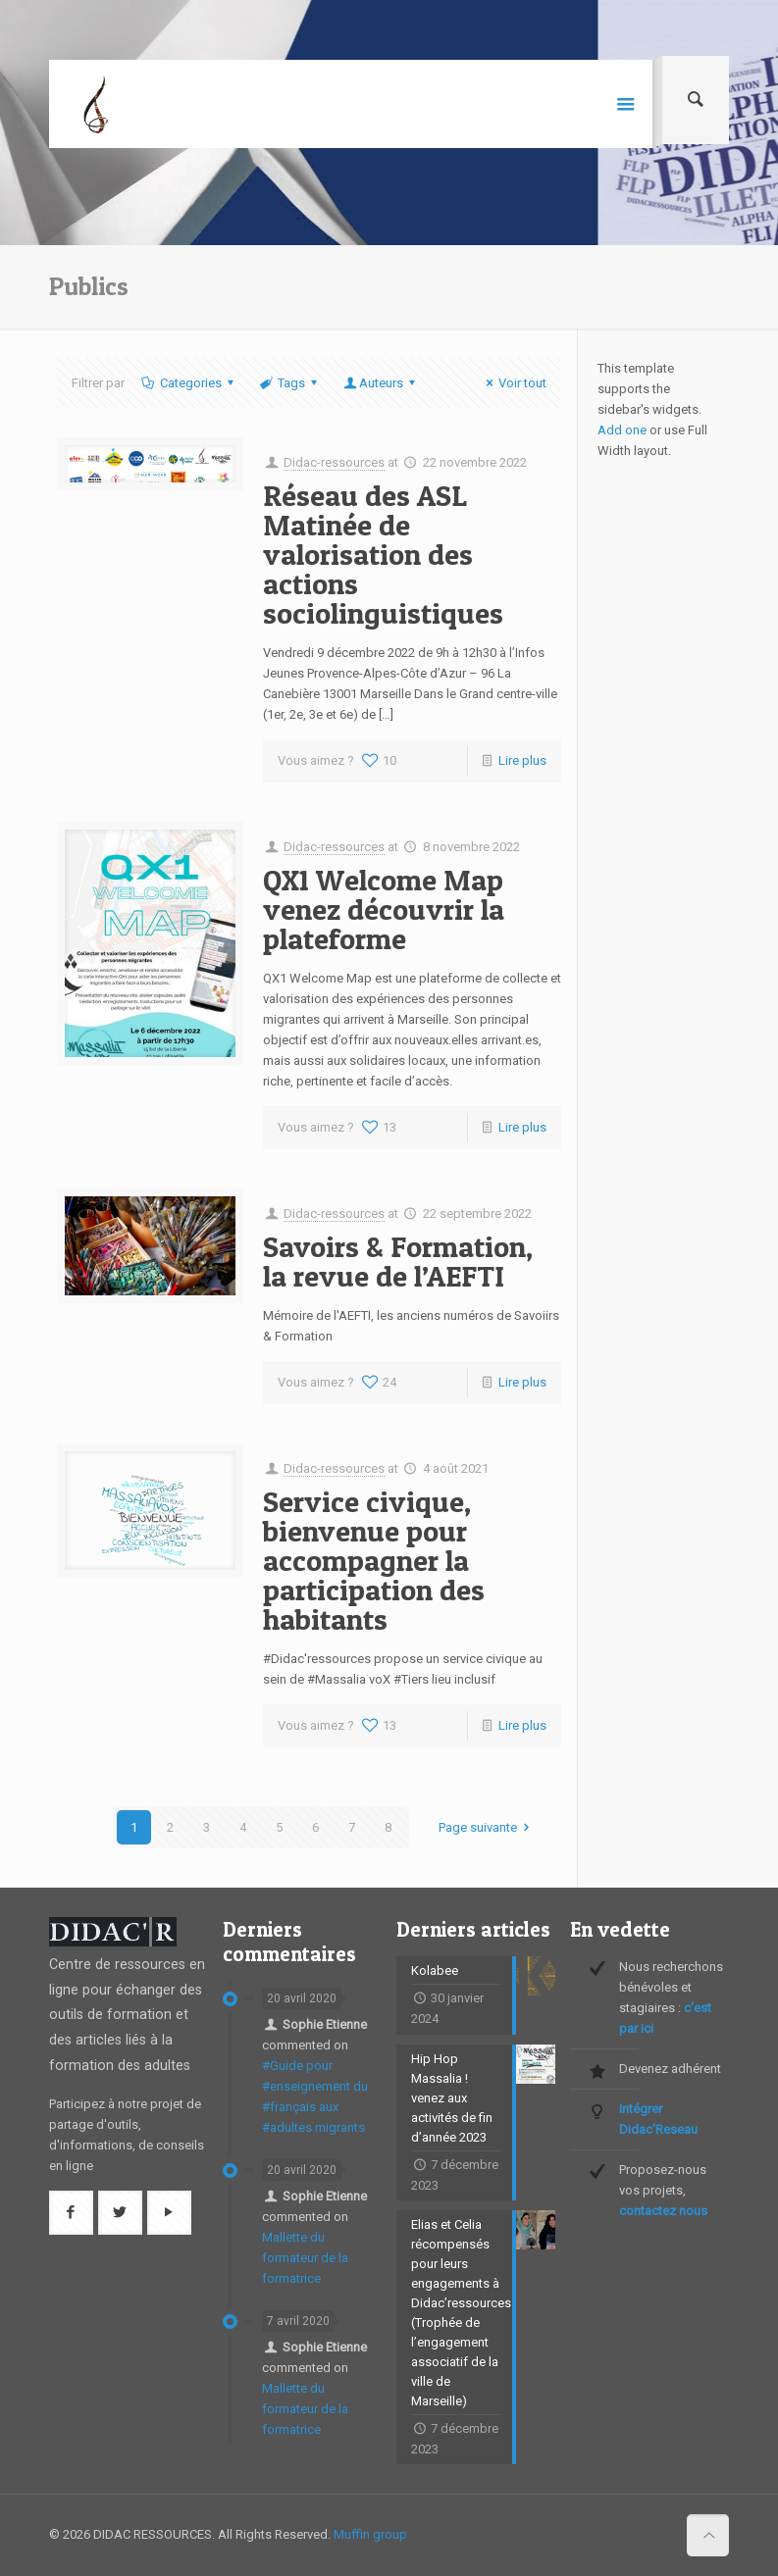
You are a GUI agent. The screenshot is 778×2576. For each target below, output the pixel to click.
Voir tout (513, 383)
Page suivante (487, 1827)
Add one (622, 430)
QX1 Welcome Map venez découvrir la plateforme (383, 909)
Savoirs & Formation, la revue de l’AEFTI (398, 1261)
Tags (290, 383)
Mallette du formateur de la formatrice (305, 2258)
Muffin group (370, 2534)
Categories (189, 383)
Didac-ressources (334, 462)
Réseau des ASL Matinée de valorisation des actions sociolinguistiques (383, 554)
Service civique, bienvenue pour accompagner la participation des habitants (374, 1560)
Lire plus (522, 760)
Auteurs (381, 383)
